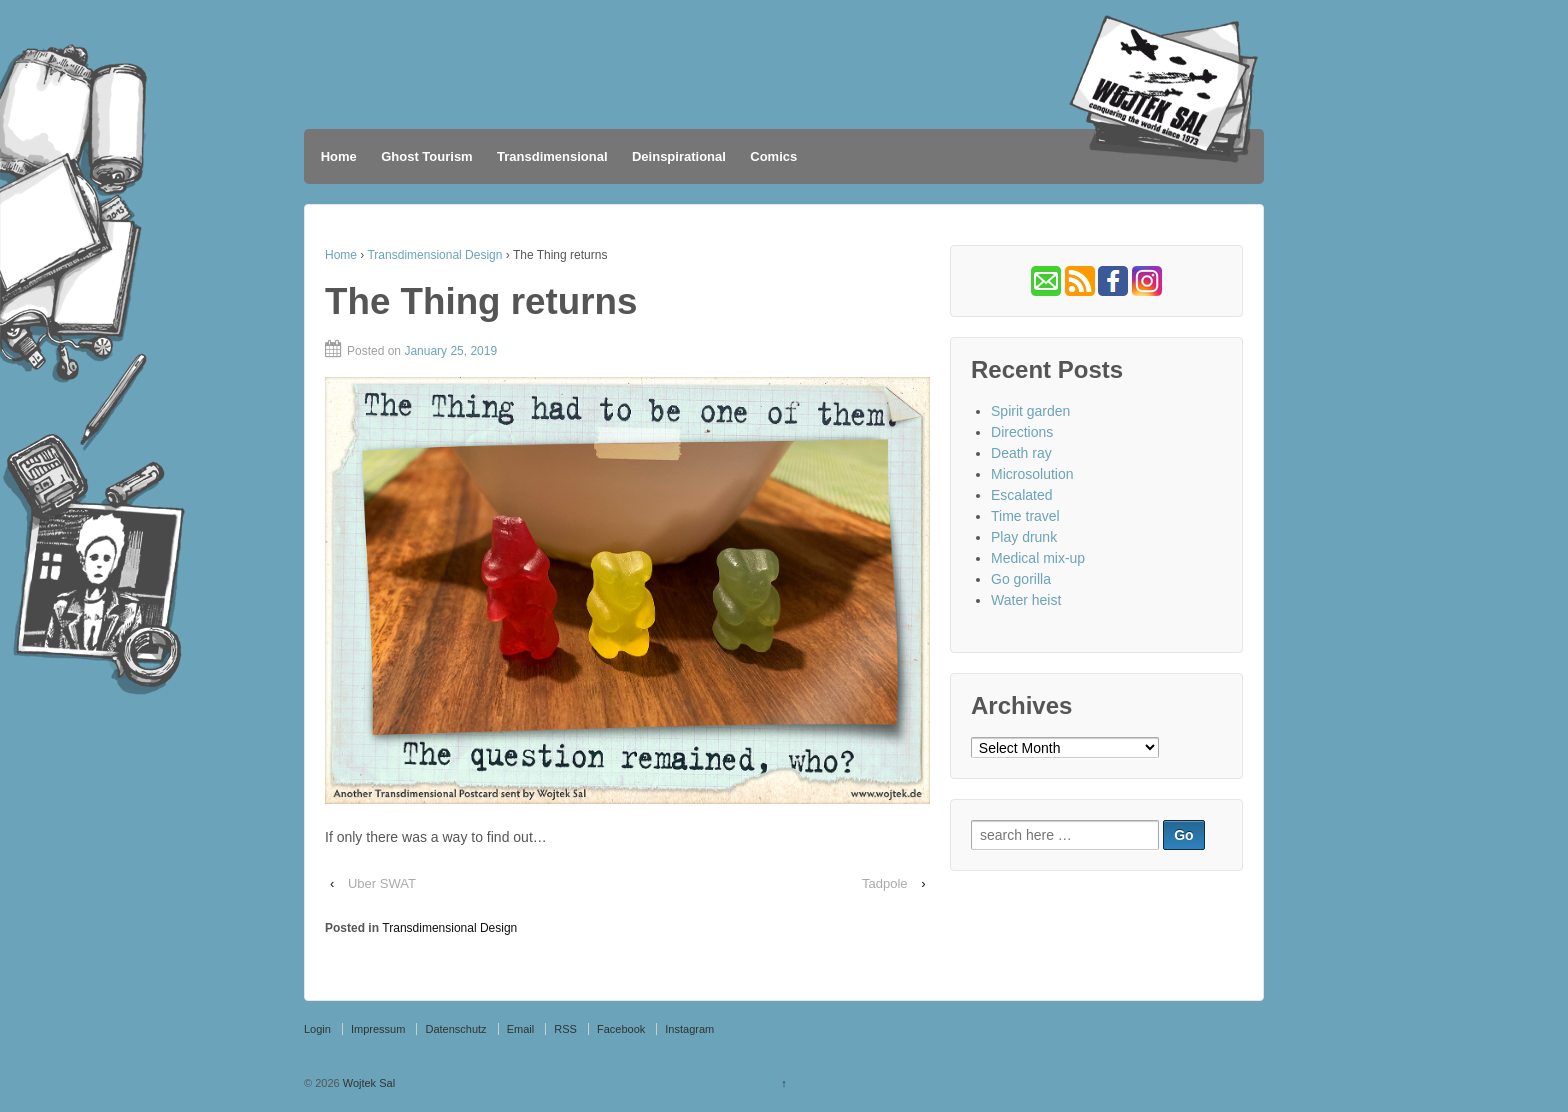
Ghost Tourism (426, 156)
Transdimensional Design (434, 255)
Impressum (378, 1029)
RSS (565, 1029)
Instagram (689, 1029)
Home (339, 156)
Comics (773, 156)
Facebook (621, 1029)
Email (521, 1029)
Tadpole (885, 883)
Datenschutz (455, 1029)
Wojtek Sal (367, 1083)
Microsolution (1032, 474)
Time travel (1025, 516)
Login (317, 1029)
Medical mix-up (1038, 558)
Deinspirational (679, 156)
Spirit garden (1030, 411)
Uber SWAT (382, 883)
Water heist (1026, 600)
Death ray (1021, 453)
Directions (1022, 432)
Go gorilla (1021, 579)
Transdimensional (552, 156)
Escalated (1021, 495)
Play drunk (1024, 537)
